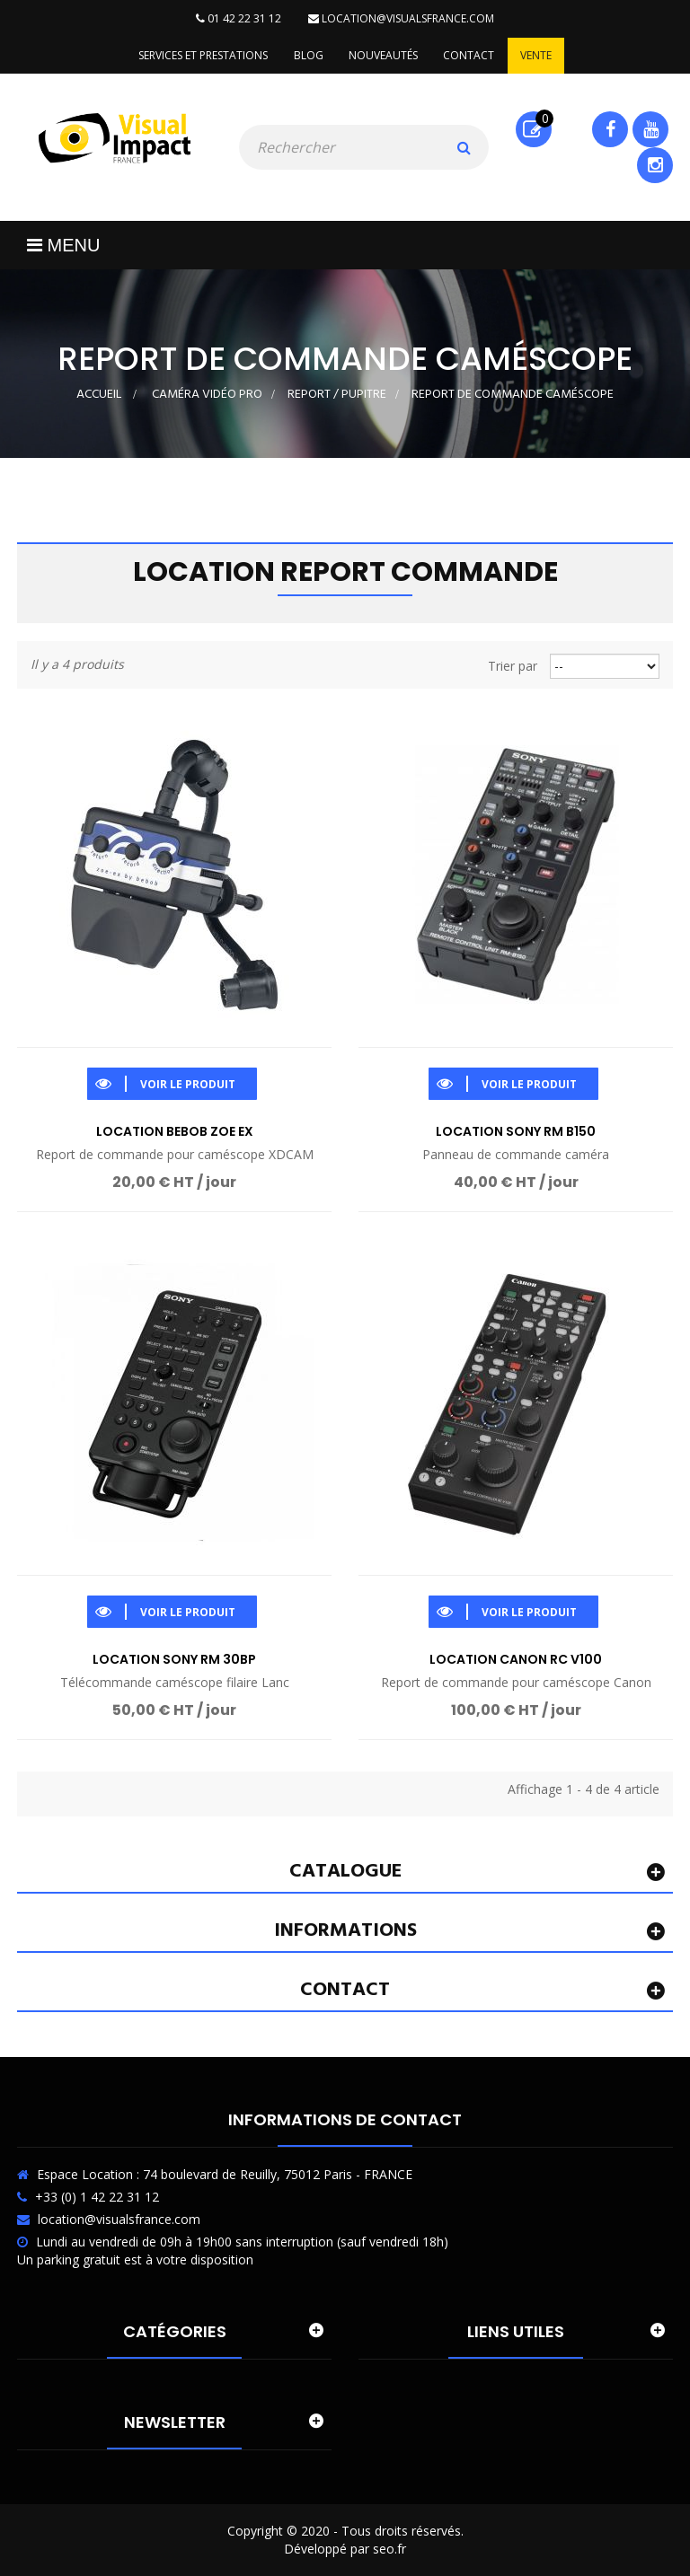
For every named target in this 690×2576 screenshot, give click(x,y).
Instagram (655, 165)
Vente (538, 55)
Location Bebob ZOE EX (174, 1132)
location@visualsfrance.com (401, 18)
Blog (307, 55)
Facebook (610, 129)
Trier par (512, 665)
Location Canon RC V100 (515, 1659)
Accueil (98, 394)
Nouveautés (383, 55)
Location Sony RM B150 (516, 1132)
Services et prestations (200, 55)
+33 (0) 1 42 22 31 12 (97, 2196)
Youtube (651, 129)
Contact (470, 55)
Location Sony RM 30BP (174, 1659)
